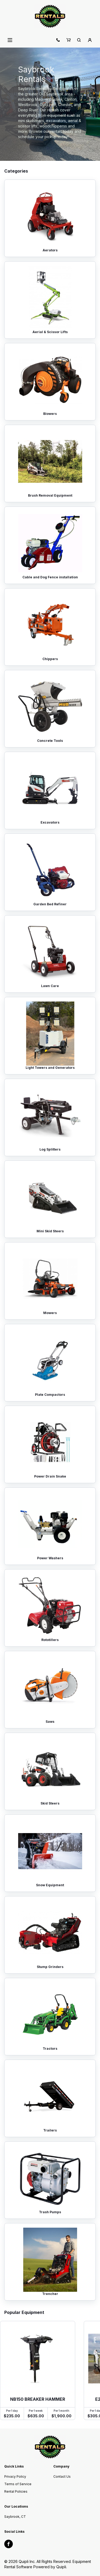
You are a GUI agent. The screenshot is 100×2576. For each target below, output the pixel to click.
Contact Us (62, 2476)
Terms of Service (17, 2484)
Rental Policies (15, 2491)
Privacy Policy (15, 2476)
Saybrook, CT (15, 2517)
